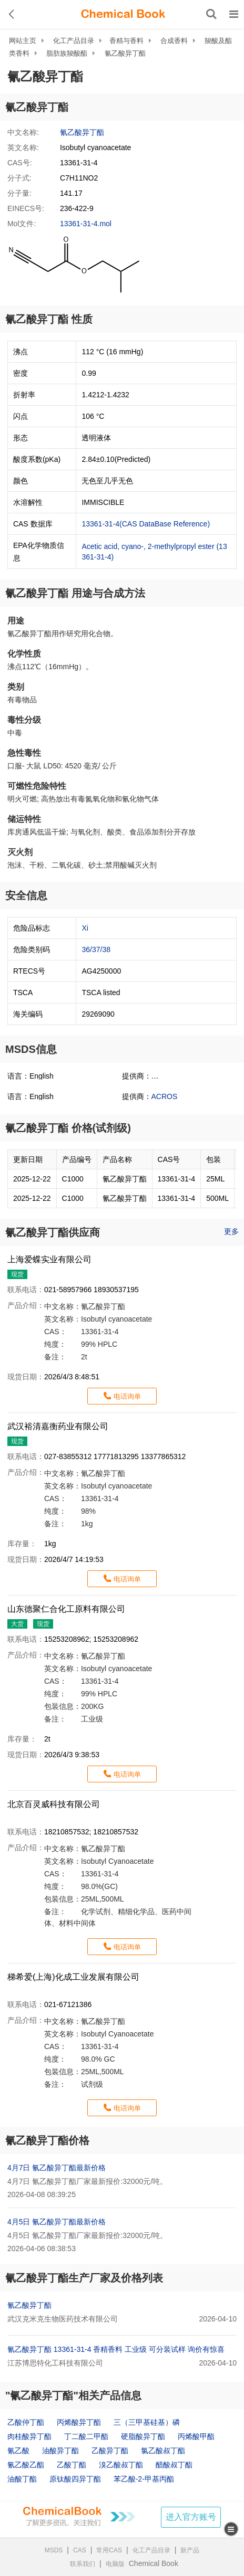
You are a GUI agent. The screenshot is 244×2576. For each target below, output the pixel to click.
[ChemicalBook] (123, 14)
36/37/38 (96, 949)
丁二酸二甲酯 (86, 2436)
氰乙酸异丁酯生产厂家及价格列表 (84, 2278)
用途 (15, 620)
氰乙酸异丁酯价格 (47, 2140)
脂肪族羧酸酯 (66, 53)
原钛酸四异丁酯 (75, 2479)
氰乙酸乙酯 (25, 2464)
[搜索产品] (211, 14)
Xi (85, 928)
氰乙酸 (18, 2450)
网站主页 (22, 41)
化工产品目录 (73, 41)
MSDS (54, 2550)
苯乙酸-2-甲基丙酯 (144, 2479)
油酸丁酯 (22, 2479)
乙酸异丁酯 (110, 2450)
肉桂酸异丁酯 (29, 2436)
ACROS (164, 1096)
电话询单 (127, 1396)
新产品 (189, 2550)
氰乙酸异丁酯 (125, 53)
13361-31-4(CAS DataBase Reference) (146, 524)
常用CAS (109, 2550)
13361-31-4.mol (85, 223)
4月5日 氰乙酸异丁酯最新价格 (56, 2222)
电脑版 (115, 2564)
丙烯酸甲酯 (196, 2436)
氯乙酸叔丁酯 (163, 2450)
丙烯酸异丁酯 (79, 2422)
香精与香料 (126, 41)
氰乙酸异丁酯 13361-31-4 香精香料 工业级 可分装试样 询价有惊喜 (116, 2349)
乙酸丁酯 (71, 2464)
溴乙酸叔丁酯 (121, 2464)
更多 (231, 1231)
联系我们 (82, 2564)
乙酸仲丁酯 (25, 2422)
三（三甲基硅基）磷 (147, 2422)
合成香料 (174, 41)
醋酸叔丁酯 (174, 2464)
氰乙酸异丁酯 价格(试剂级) (68, 1128)
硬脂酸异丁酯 (143, 2436)
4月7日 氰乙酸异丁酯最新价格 (56, 2167)
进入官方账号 (191, 2516)
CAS (79, 2550)
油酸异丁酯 (60, 2450)
